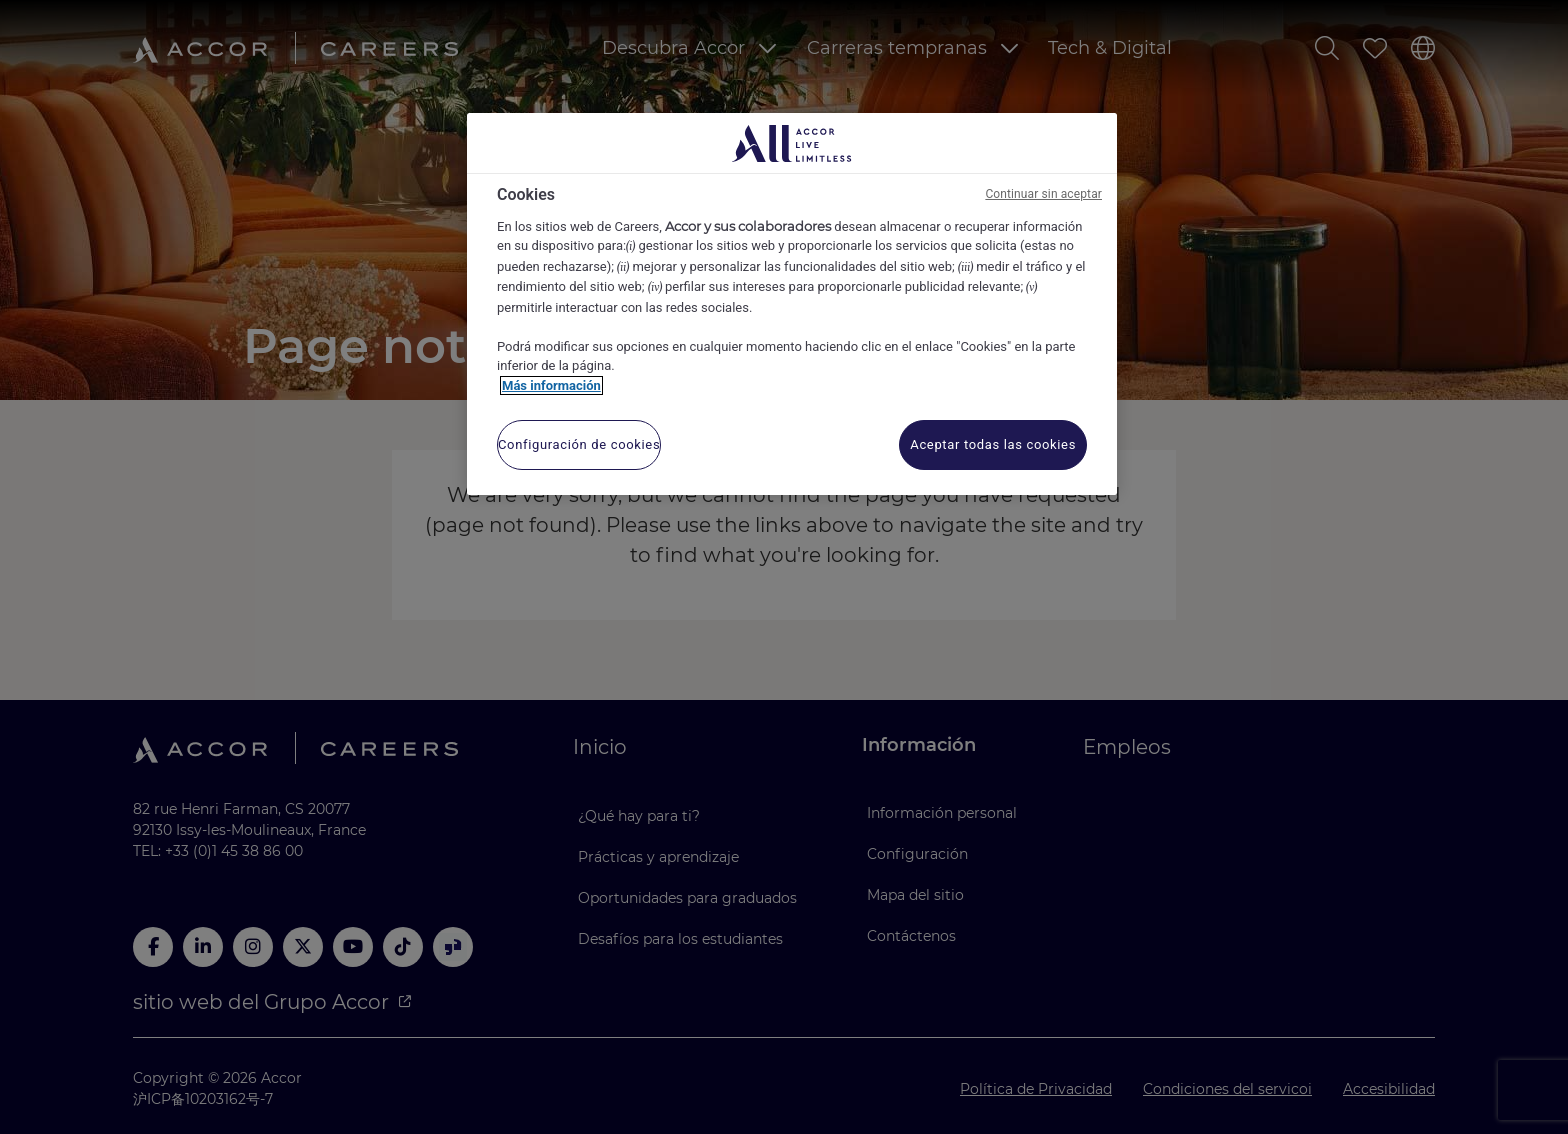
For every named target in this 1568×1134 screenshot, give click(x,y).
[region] (792, 304)
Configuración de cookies (579, 444)
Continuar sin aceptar (1043, 194)
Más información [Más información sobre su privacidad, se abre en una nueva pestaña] (551, 385)
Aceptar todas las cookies (993, 444)
